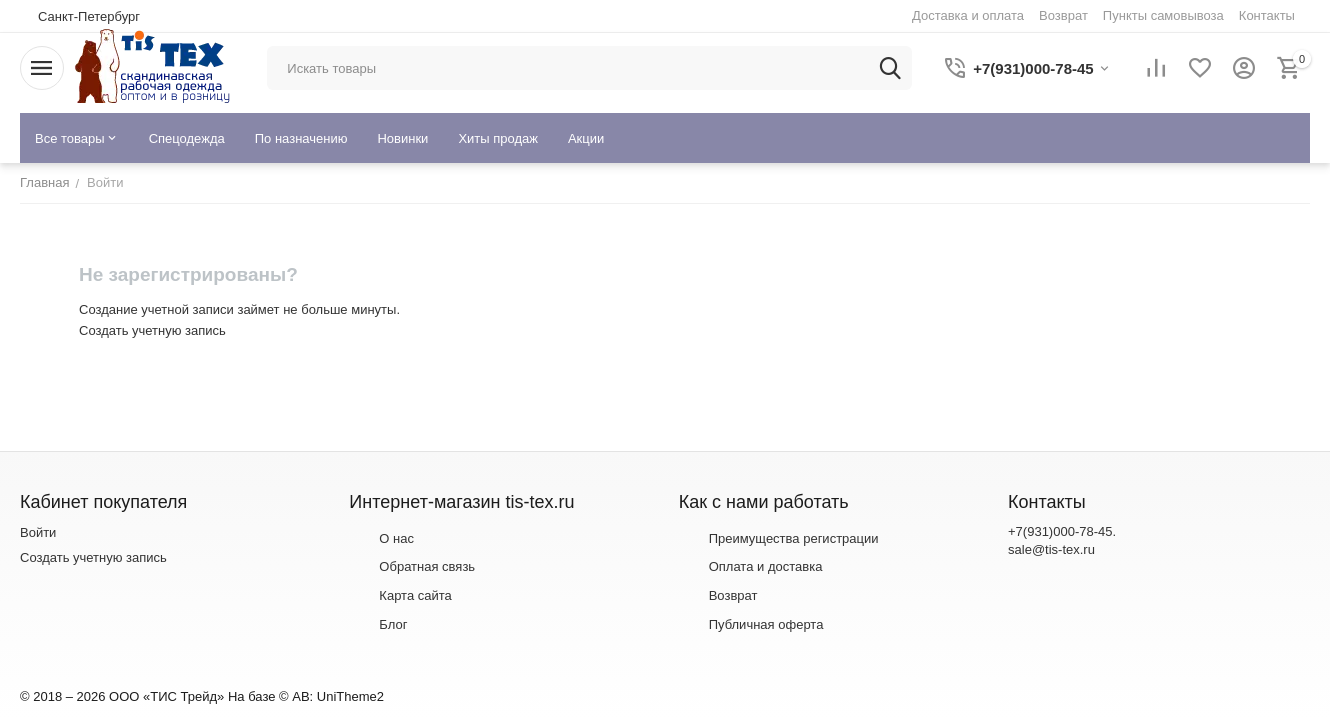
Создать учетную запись (152, 330)
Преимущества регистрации (794, 538)
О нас (396, 538)
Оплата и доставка (766, 566)
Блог (393, 624)
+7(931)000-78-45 (1060, 531)
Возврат (733, 595)
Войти (38, 532)
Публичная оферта (766, 624)
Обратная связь (427, 566)
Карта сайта (415, 595)
